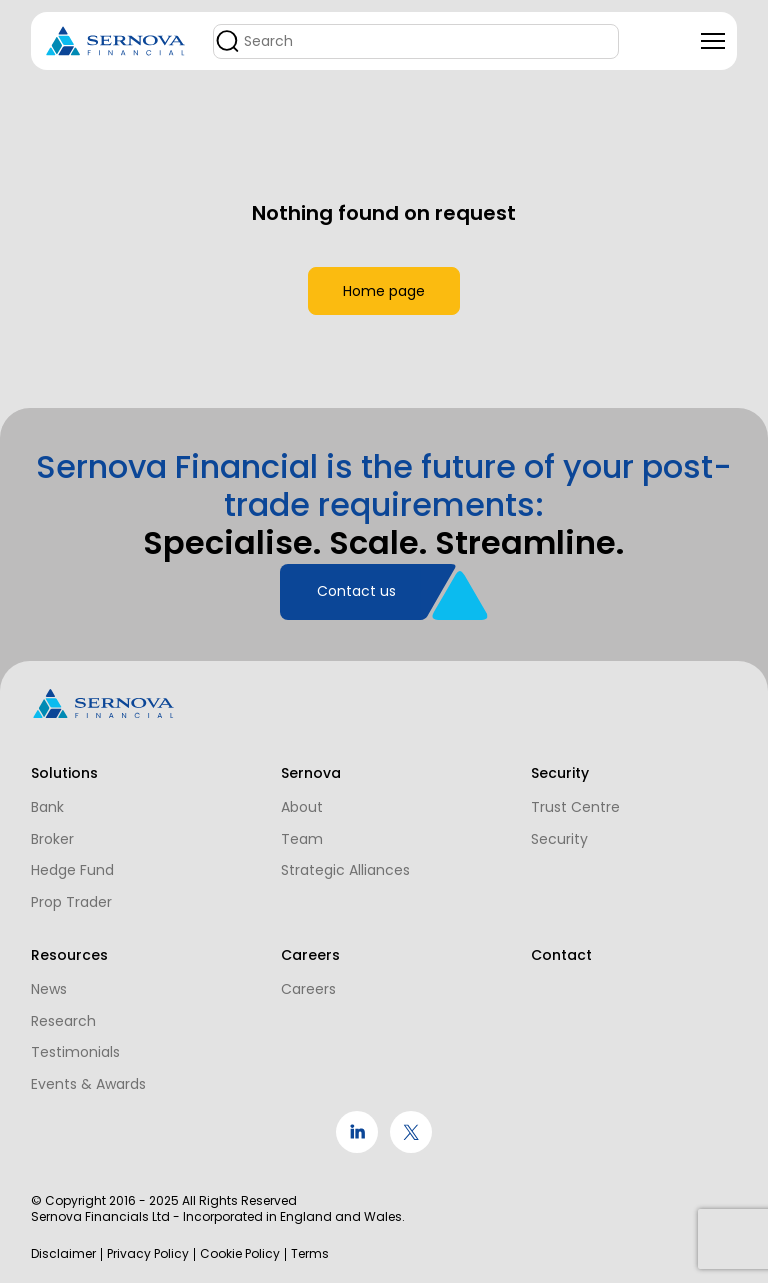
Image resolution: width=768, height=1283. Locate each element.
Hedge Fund (72, 848)
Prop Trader (71, 880)
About (294, 784)
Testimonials (75, 1052)
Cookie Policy (240, 1255)
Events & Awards (88, 1084)
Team (294, 816)
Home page (384, 279)
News (49, 988)
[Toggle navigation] (713, 41)
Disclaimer (63, 1255)
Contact (545, 954)
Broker (52, 816)
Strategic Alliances (337, 848)
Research (63, 1020)
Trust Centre (559, 784)
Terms (310, 1255)
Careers (300, 988)
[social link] (357, 1148)
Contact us (356, 567)
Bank (47, 784)
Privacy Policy (148, 1255)
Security (543, 816)
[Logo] (116, 41)
